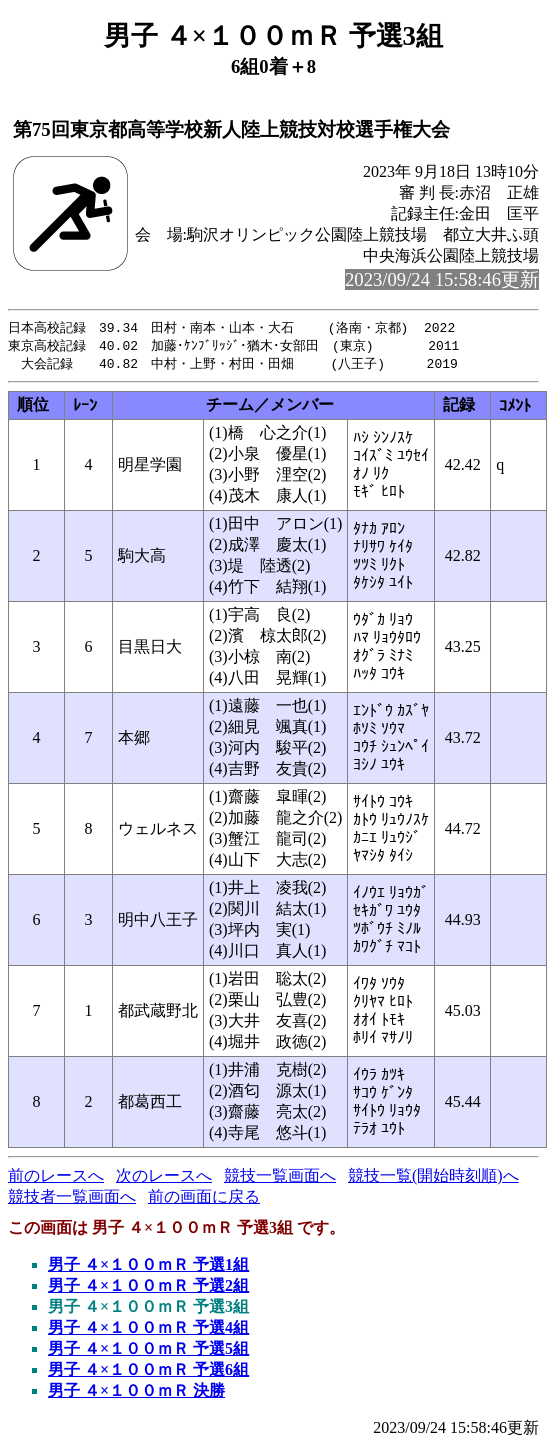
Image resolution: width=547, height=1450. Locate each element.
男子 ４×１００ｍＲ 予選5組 (148, 1351)
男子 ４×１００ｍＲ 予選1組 (148, 1267)
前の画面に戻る (204, 1199)
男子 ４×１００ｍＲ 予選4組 (148, 1330)
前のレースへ (56, 1178)
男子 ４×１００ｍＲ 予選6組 (148, 1372)
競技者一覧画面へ (72, 1199)
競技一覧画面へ (280, 1178)
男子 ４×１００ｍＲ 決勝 (136, 1393)
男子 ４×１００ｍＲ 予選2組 (148, 1288)
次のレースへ (164, 1178)
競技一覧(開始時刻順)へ (433, 1178)
